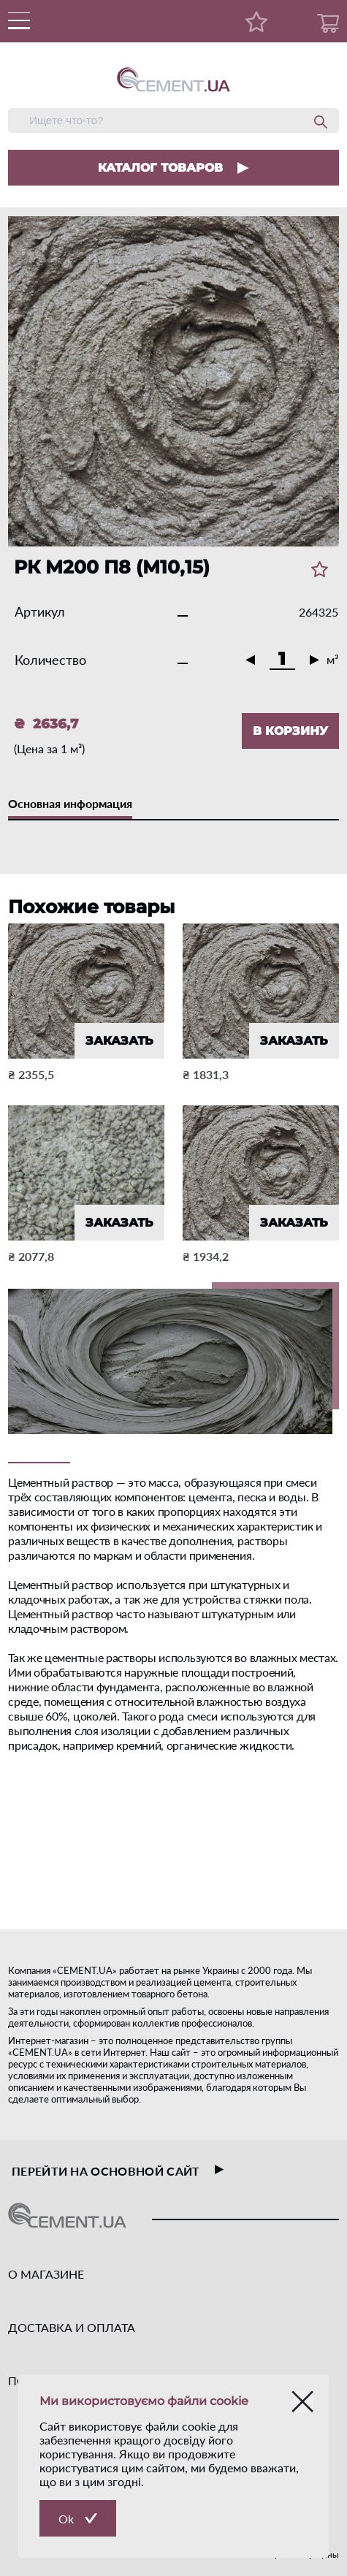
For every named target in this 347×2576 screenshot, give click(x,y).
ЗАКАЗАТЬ (119, 1041)
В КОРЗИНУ (290, 731)
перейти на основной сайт (118, 2171)
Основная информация (70, 803)
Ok (66, 2519)
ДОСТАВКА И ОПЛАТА (71, 2327)
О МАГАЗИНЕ (46, 2274)
